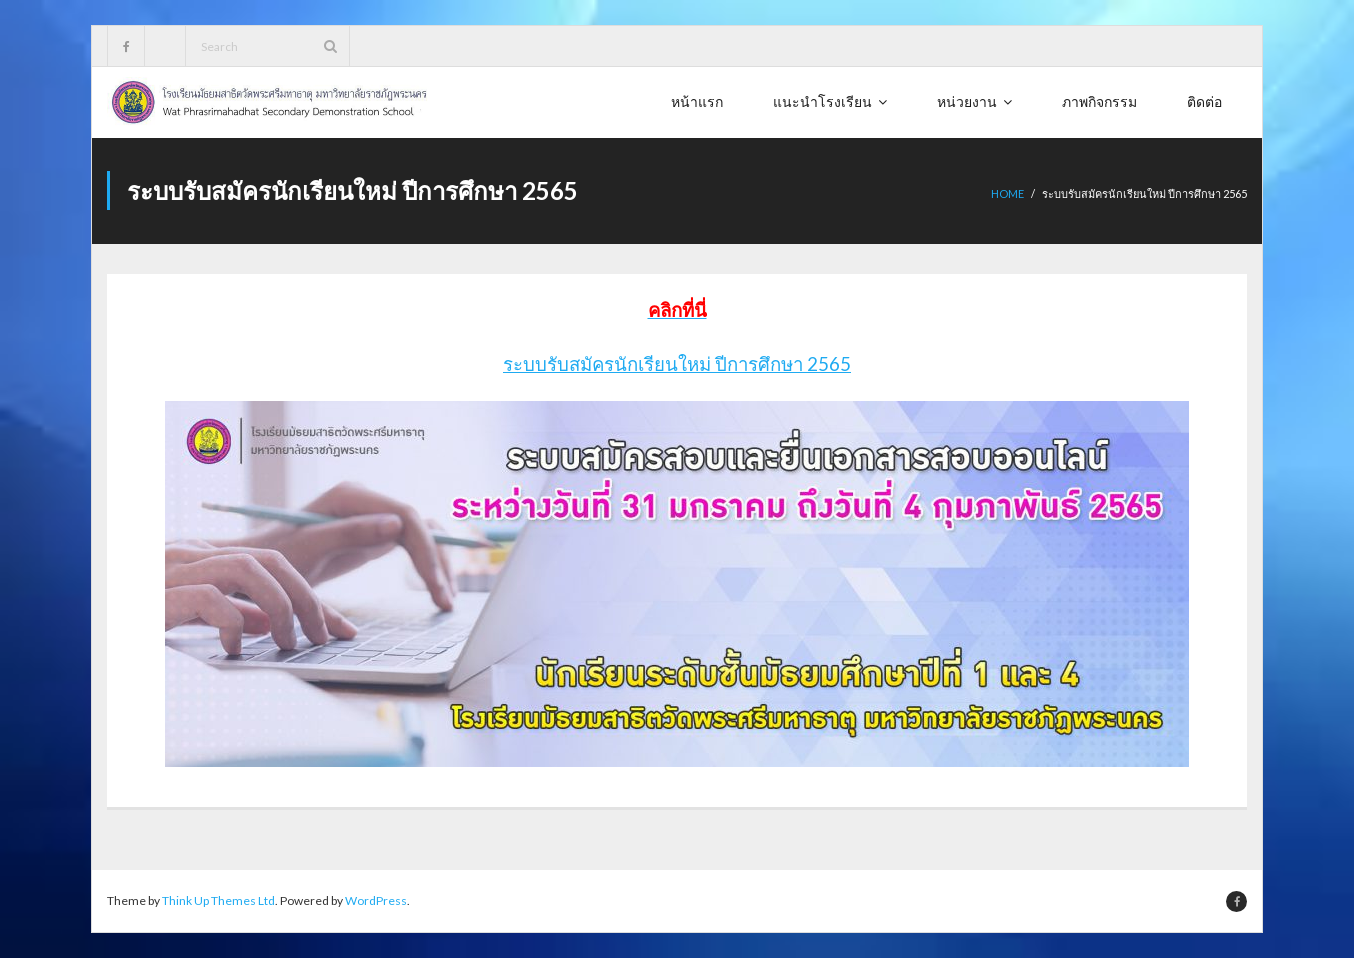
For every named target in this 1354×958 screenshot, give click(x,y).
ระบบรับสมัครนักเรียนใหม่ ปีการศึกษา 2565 (677, 364)
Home (1007, 193)
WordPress (376, 900)
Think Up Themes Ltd (218, 900)
